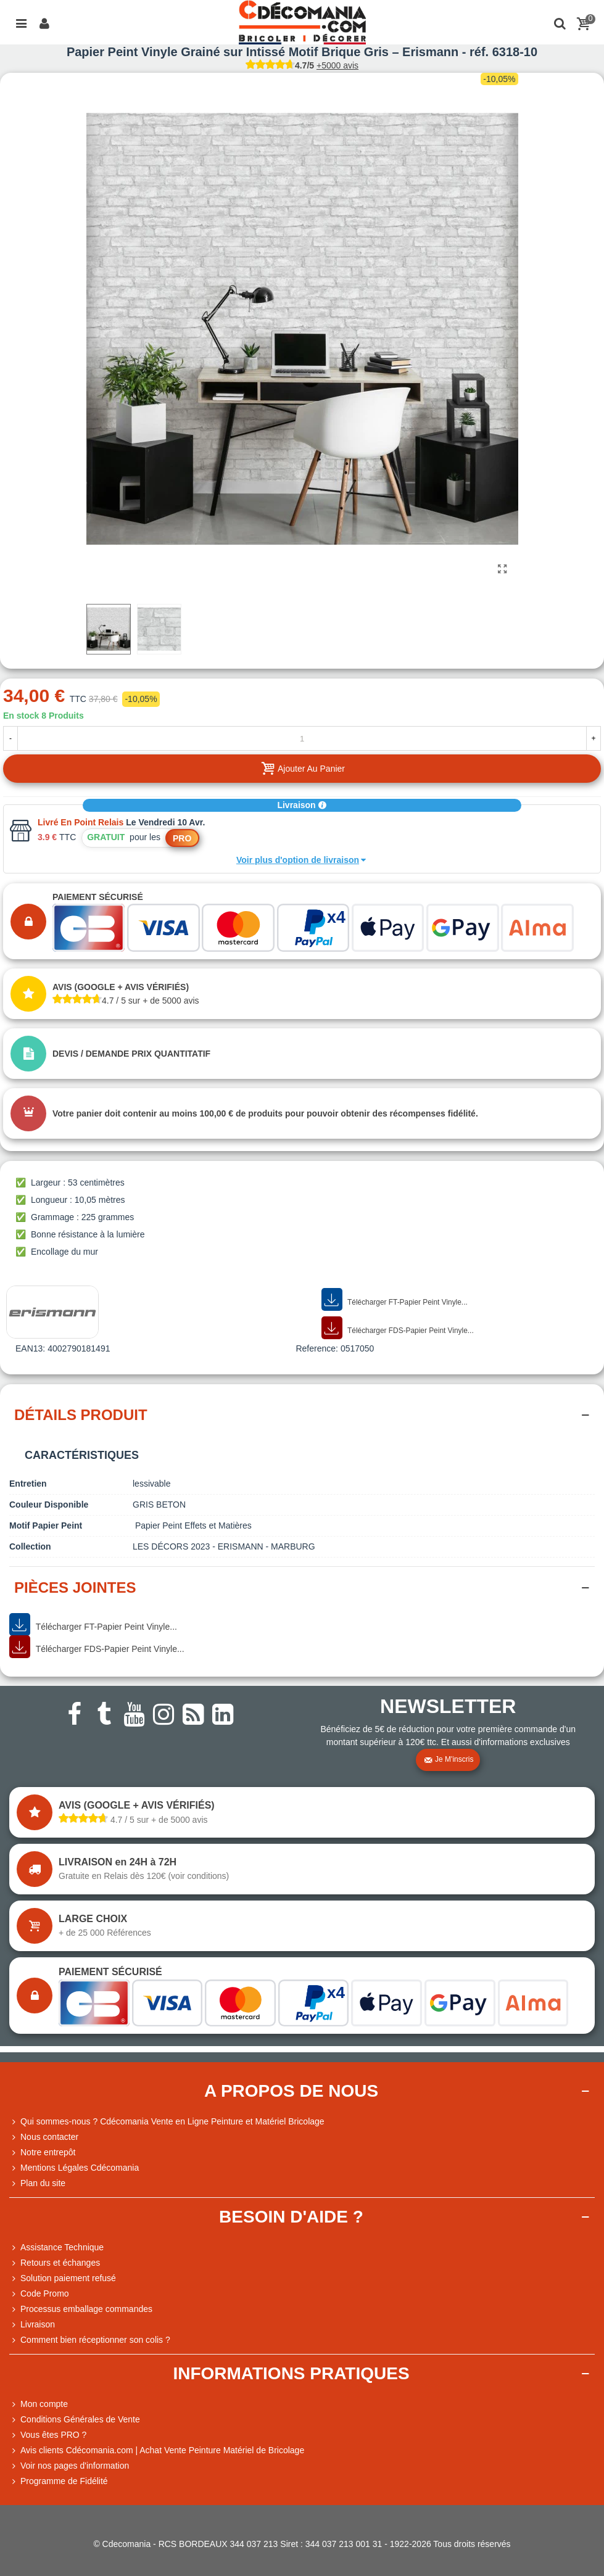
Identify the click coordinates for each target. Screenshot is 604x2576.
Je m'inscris (448, 1760)
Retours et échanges (54, 2262)
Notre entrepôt (42, 2152)
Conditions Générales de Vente (74, 2419)
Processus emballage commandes (80, 2309)
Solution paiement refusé (62, 2278)
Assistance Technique (56, 2247)
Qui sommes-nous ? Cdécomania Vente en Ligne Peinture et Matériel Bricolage (167, 2121)
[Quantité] (302, 738)
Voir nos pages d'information (69, 2465)
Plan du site (37, 2183)
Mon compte (38, 2404)
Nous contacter (43, 2137)
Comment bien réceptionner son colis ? (89, 2340)
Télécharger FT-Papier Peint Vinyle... (394, 1300)
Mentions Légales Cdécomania (74, 2167)
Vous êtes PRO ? (53, 2435)
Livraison (301, 805)
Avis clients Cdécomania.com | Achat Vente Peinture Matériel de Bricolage (156, 2450)
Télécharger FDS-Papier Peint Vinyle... (397, 1328)
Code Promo (39, 2293)
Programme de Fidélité (58, 2481)
